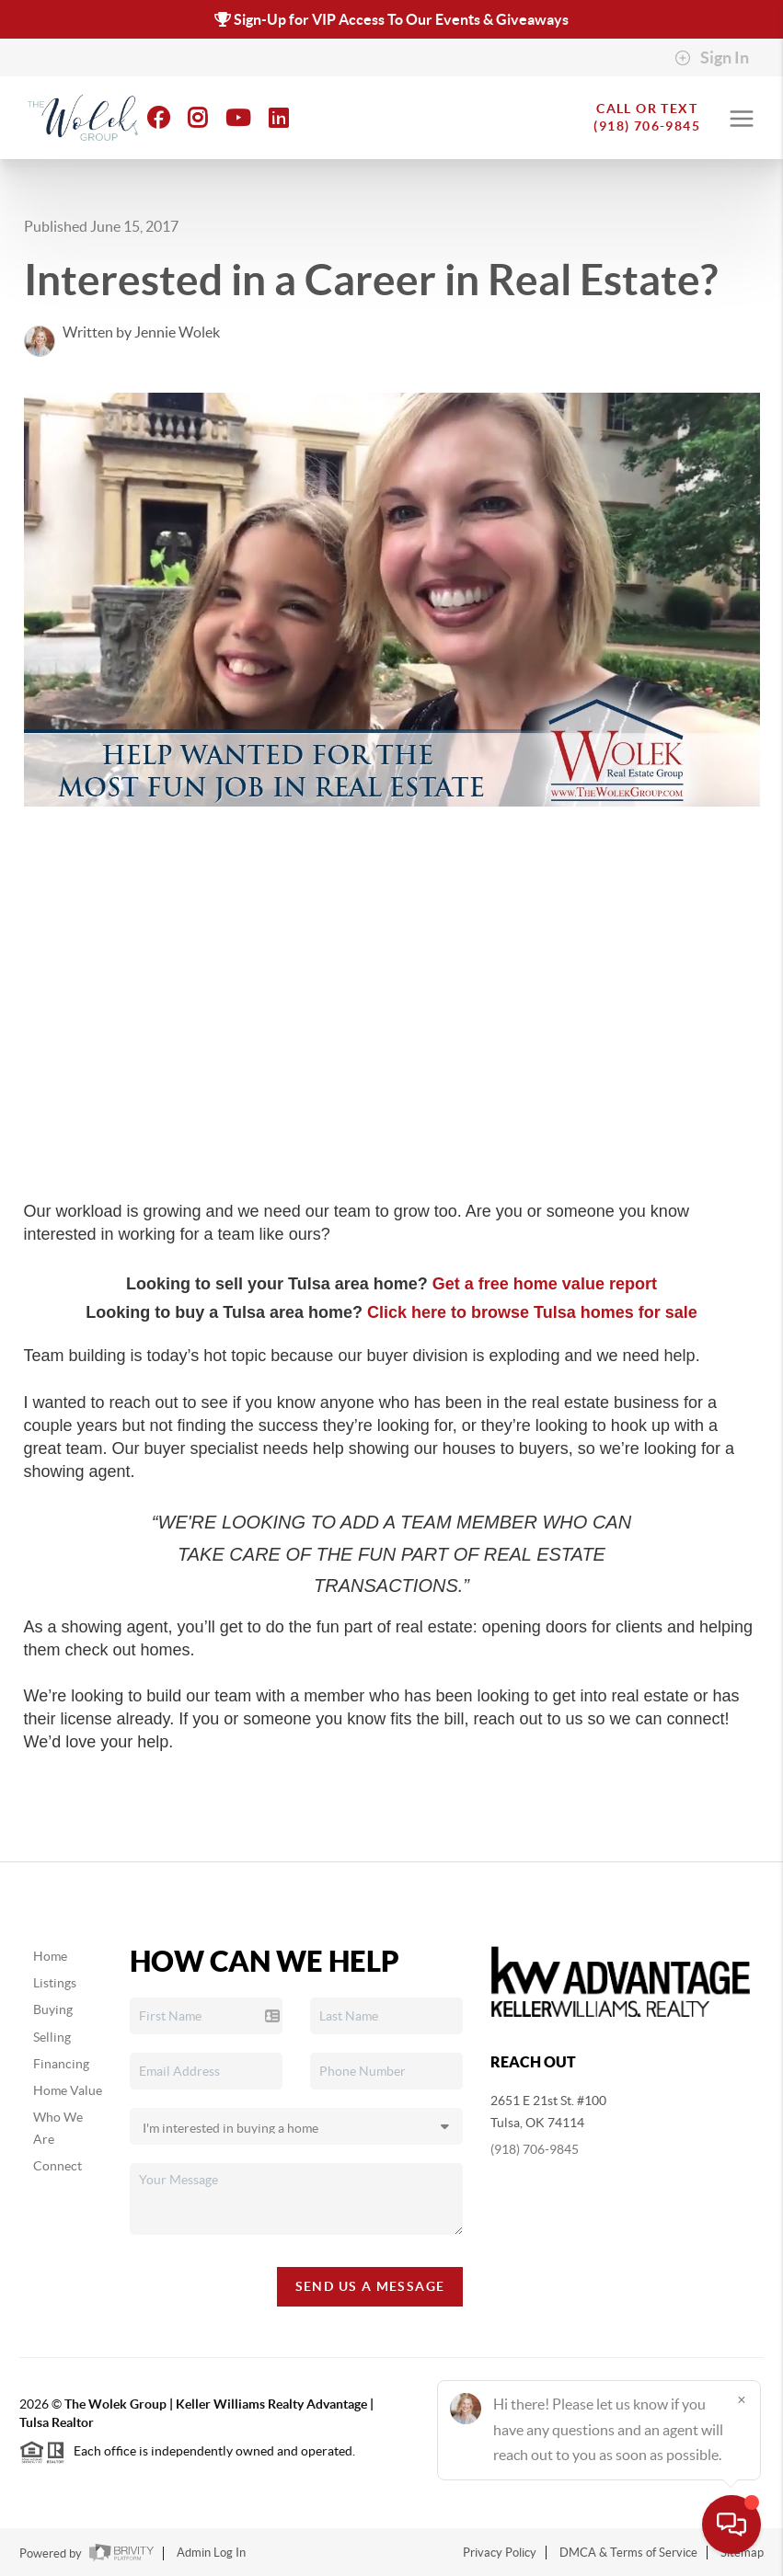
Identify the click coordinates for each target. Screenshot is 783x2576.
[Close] (741, 2399)
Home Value (67, 2090)
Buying (53, 2009)
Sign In (711, 58)
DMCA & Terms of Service (628, 2552)
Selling (52, 2037)
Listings (54, 1982)
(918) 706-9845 (534, 2149)
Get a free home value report (544, 1284)
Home (50, 1956)
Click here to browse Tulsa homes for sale (532, 1312)
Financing (61, 2063)
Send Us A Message (370, 2286)
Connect (57, 2165)
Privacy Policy (499, 2552)
